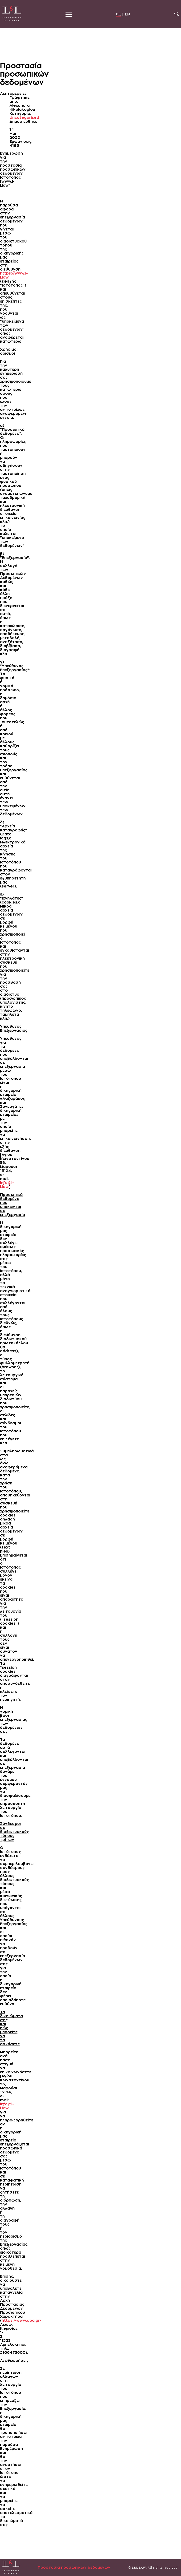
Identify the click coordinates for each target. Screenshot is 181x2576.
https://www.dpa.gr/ (21, 2320)
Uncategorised (24, 117)
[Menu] (69, 14)
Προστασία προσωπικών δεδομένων (74, 2567)
